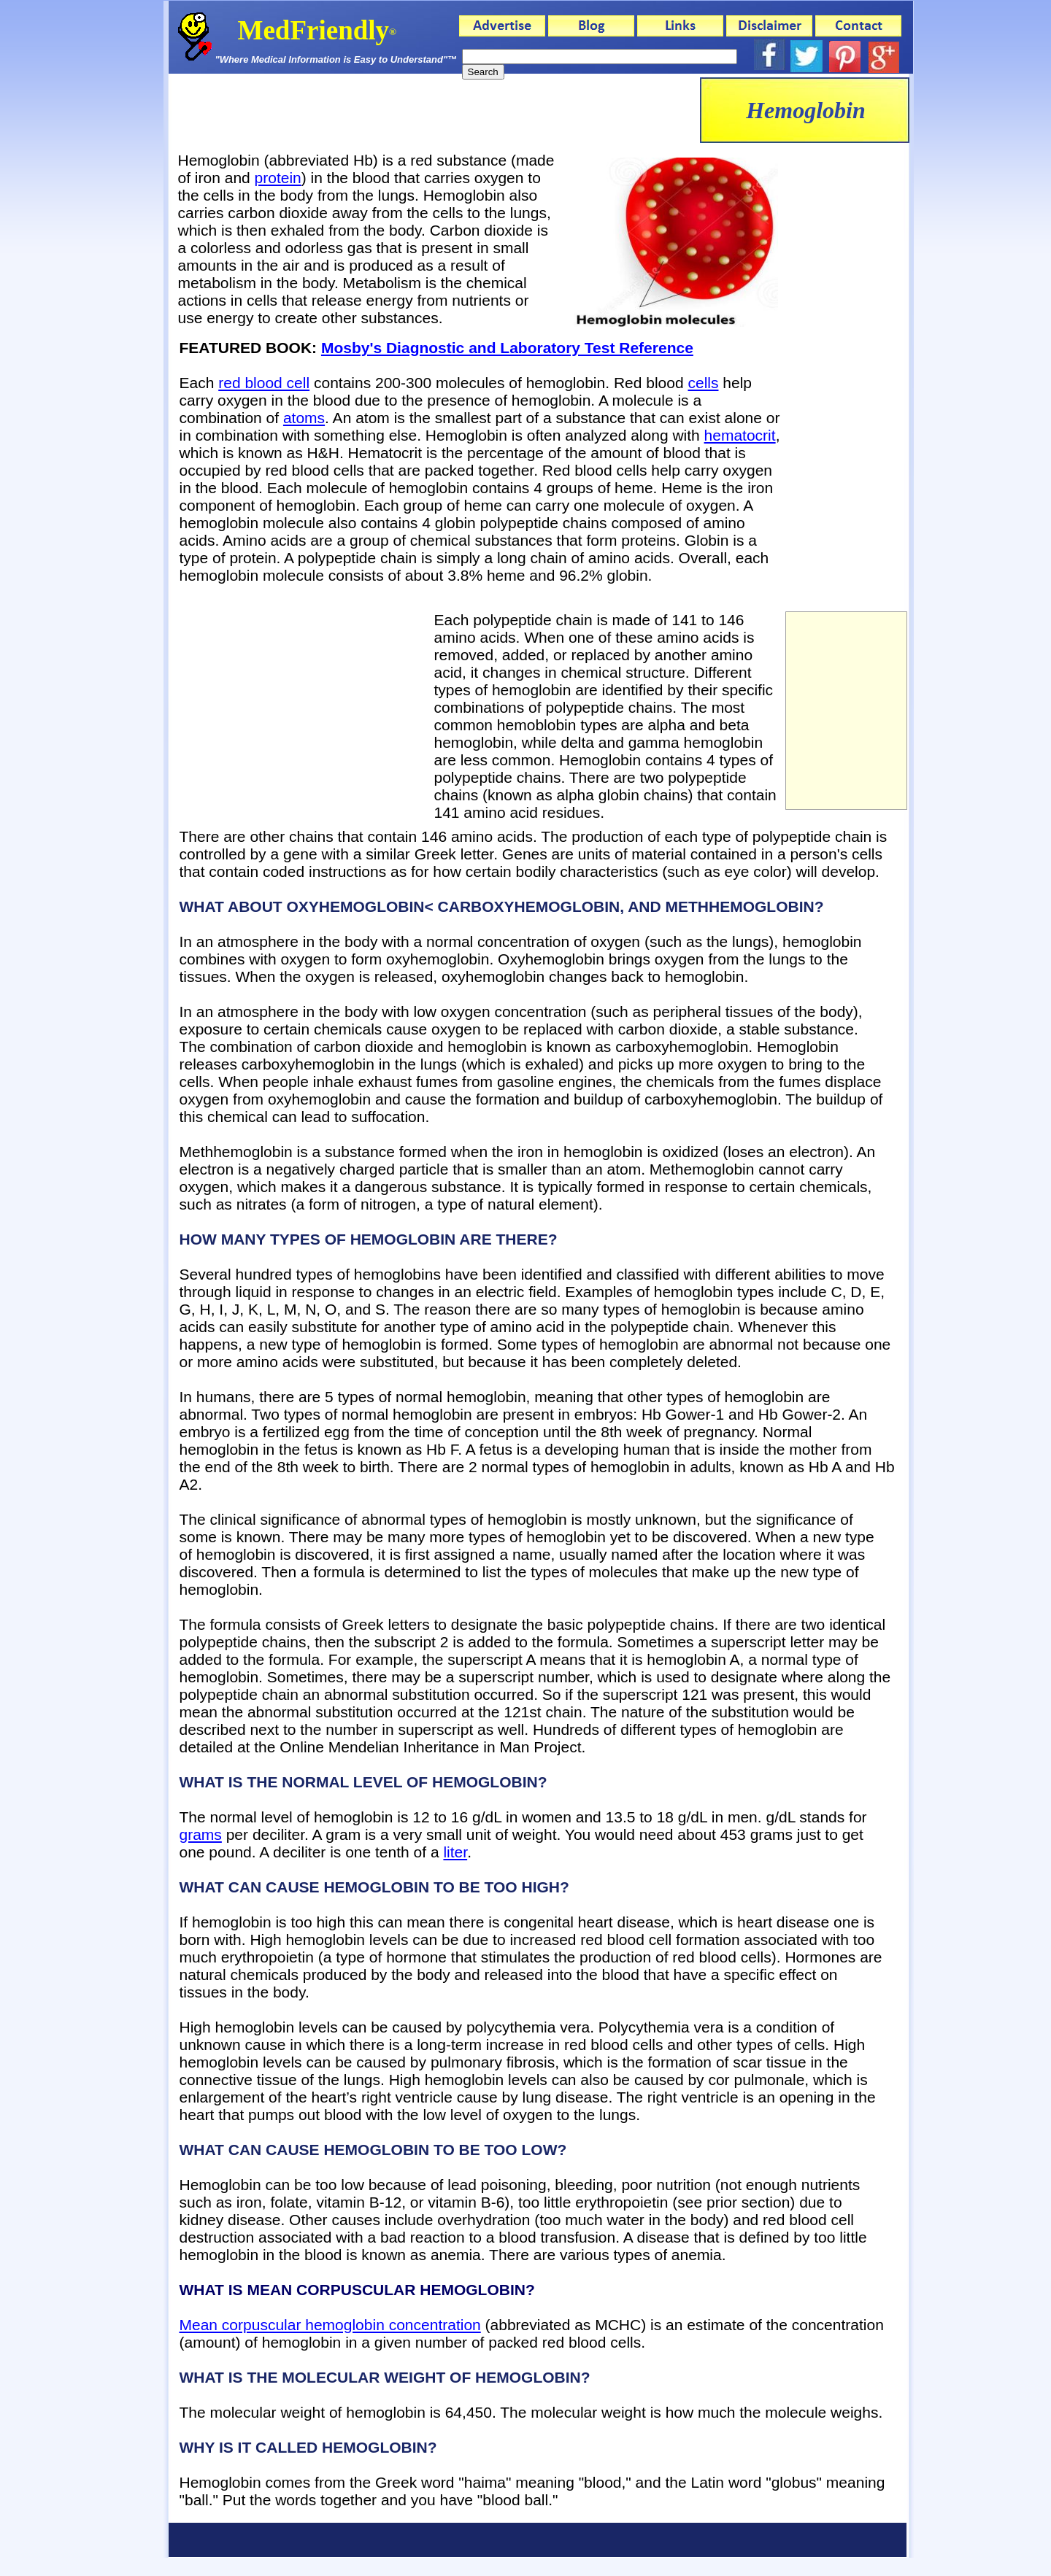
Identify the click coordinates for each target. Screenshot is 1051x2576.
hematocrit (740, 435)
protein (278, 177)
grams (201, 1834)
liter (455, 1852)
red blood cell (263, 382)
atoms (304, 417)
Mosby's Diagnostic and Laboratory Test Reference (507, 347)
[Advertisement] (434, 110)
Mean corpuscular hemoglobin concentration (330, 2324)
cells (703, 382)
